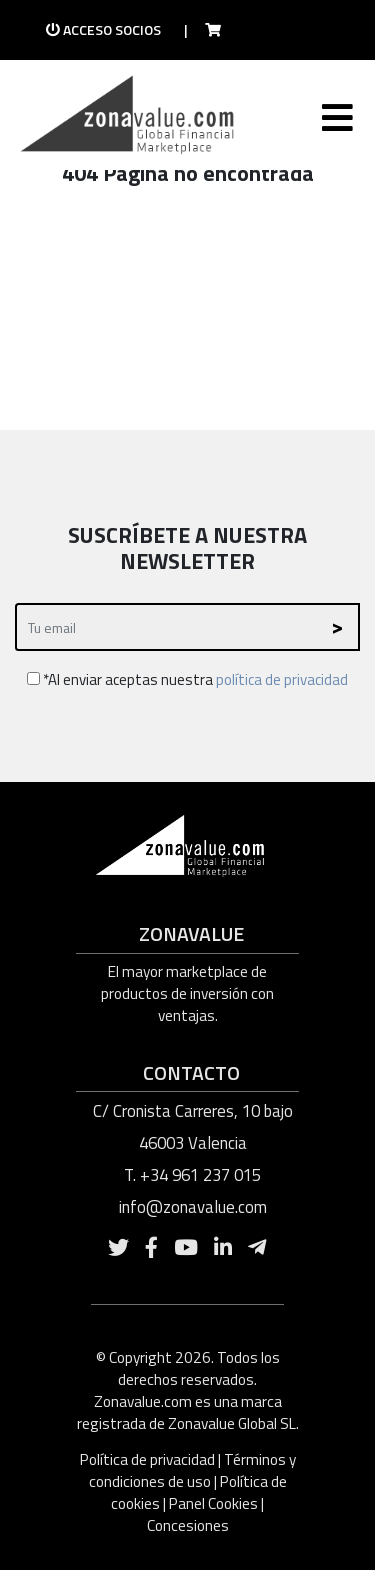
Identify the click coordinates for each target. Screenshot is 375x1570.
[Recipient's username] (166, 627)
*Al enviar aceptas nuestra (187, 679)
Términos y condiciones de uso (192, 1470)
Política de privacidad (149, 1459)
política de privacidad (282, 679)
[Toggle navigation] (335, 122)
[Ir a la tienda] (207, 30)
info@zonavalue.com (193, 1207)
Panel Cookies (213, 1503)
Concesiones (188, 1525)
